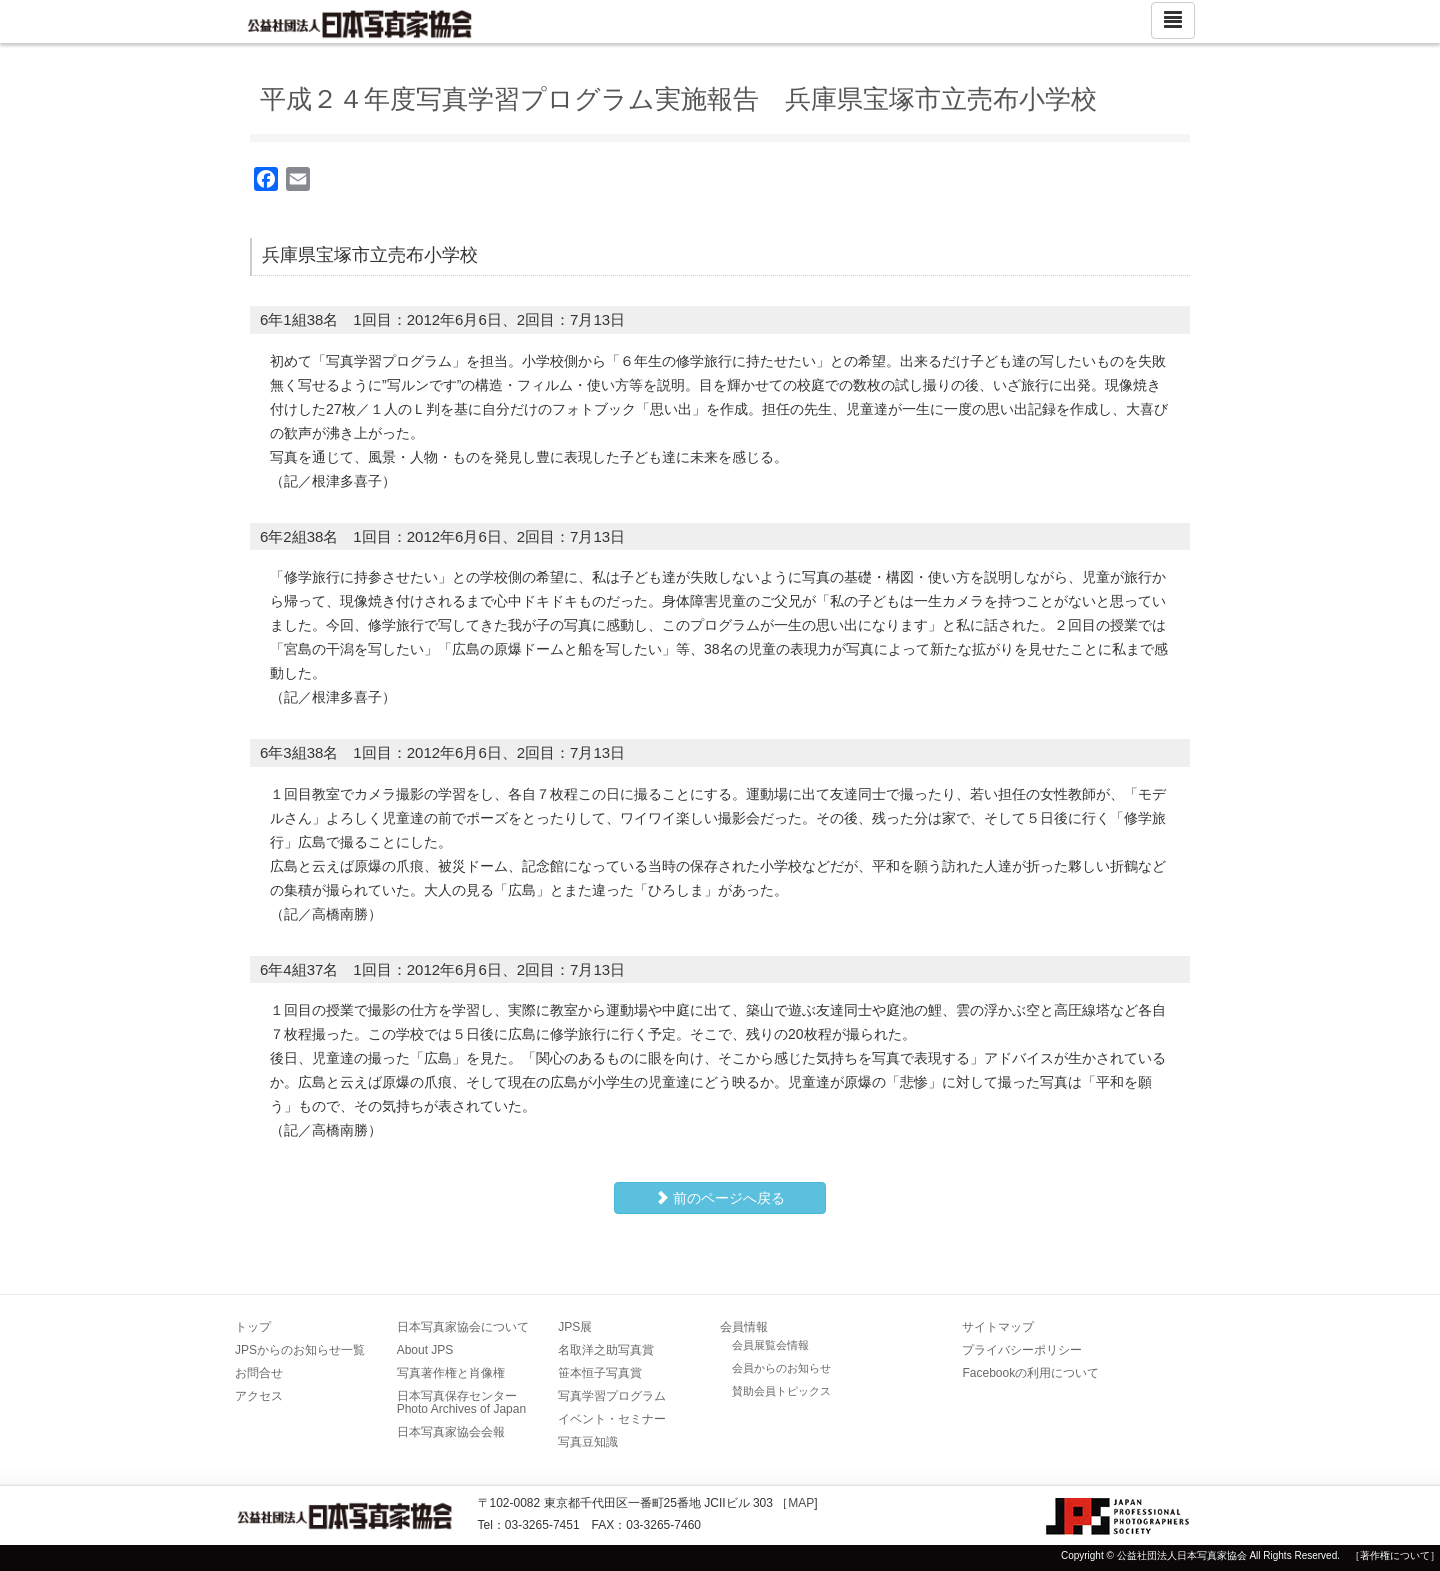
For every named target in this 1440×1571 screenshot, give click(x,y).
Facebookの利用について (1030, 1373)
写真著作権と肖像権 (451, 1373)
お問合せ (259, 1373)
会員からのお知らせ (781, 1368)
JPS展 (575, 1327)
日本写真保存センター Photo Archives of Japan (463, 1402)
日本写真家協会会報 (451, 1432)
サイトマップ (998, 1327)
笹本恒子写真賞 (600, 1373)
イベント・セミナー (612, 1419)
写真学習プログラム (612, 1396)
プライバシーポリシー (1022, 1350)
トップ (253, 1327)
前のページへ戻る (720, 1198)
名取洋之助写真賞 (606, 1350)
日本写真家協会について (463, 1327)
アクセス (259, 1396)
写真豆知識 (588, 1442)
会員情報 (744, 1327)
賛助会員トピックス (781, 1391)
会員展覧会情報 (770, 1345)
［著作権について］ (1395, 1555)
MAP (801, 1503)
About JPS (425, 1350)
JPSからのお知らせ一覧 (300, 1350)
